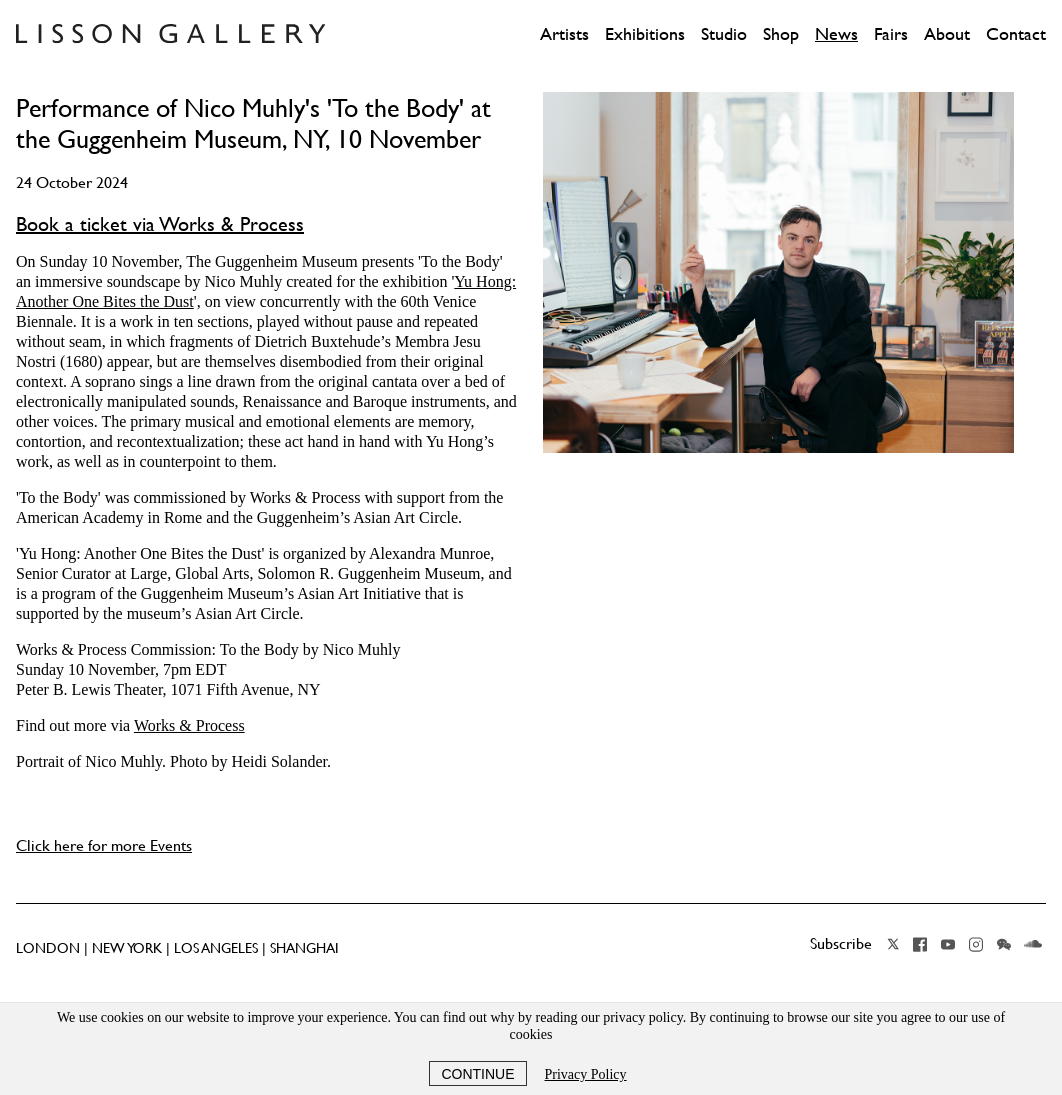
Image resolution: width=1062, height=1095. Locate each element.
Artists (564, 34)
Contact (1016, 34)
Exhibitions (645, 34)
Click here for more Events (104, 845)
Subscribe (841, 943)
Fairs (891, 34)
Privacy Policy (586, 1074)
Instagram (976, 944)
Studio (724, 34)
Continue (477, 1074)
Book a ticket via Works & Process (160, 224)
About (947, 34)
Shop (781, 34)
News (836, 34)
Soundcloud (1033, 944)
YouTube (948, 944)
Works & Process (189, 725)
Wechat (1004, 944)
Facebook (920, 944)
